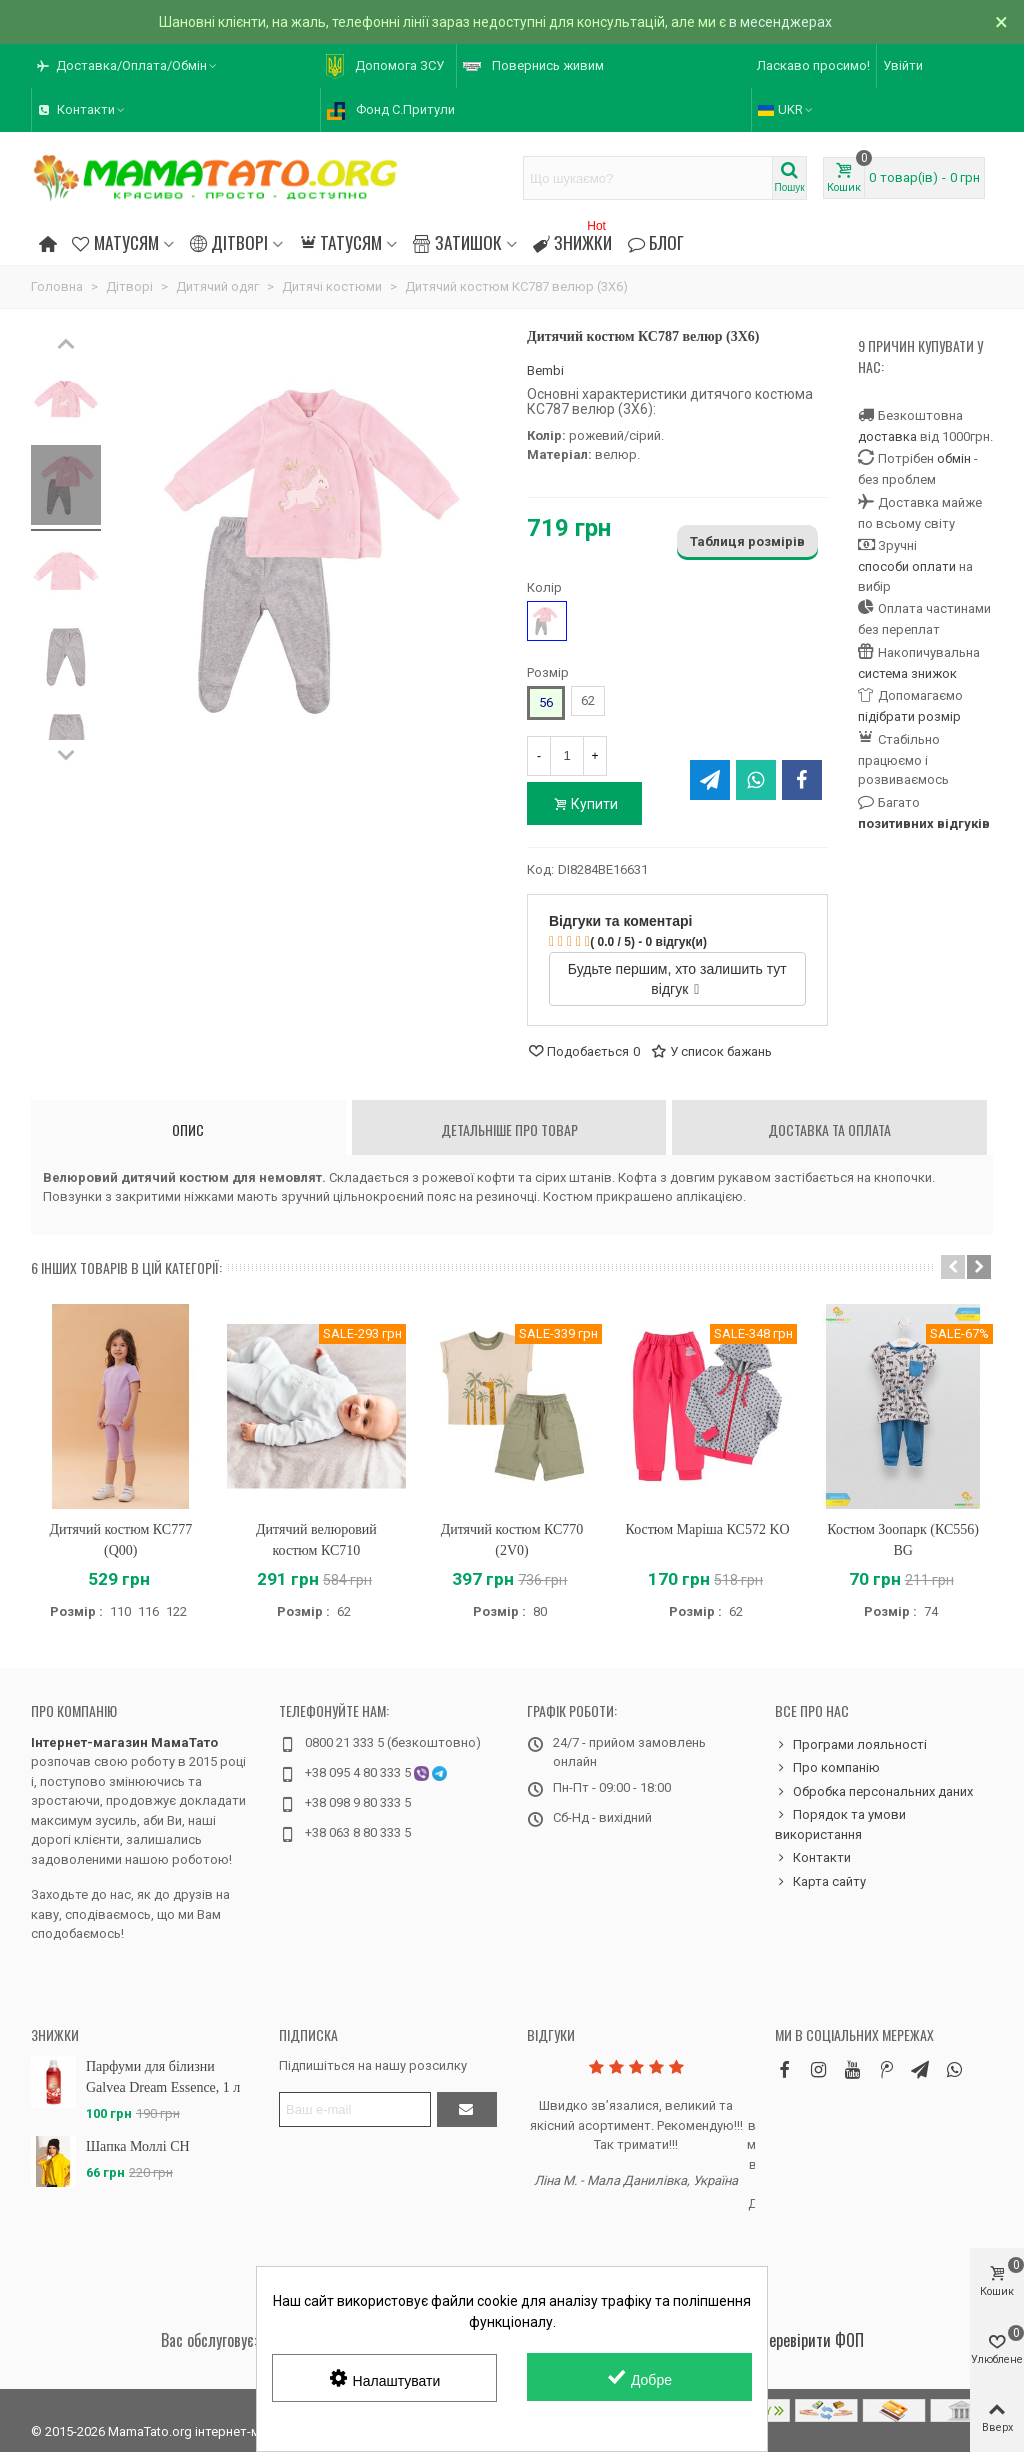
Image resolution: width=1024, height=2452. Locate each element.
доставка (887, 436)
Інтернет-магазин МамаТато (124, 1742)
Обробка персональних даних (874, 1792)
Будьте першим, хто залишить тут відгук (677, 979)
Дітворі (229, 242)
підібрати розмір (909, 716)
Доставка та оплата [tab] (829, 1129)
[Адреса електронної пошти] (355, 2109)
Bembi (545, 370)
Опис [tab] (188, 1129)
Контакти (813, 1858)
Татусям (340, 242)
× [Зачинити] (1001, 22)
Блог (656, 242)
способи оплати (907, 566)
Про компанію (74, 1710)
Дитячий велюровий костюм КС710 (316, 1540)
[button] (128, 66)
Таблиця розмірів (747, 541)
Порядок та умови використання (840, 1823)
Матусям (115, 242)
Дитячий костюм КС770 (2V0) (512, 1540)
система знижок (907, 673)
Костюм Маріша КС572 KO (708, 1529)
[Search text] (648, 178)
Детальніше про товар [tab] (509, 1129)
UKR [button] (786, 109)
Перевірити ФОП (812, 2340)
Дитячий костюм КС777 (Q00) (120, 1540)
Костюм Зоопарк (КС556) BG (903, 1540)
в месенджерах (780, 22)
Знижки (572, 239)
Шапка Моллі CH (138, 2146)
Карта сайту (820, 1882)
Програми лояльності (851, 1745)
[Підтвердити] (467, 2109)
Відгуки (551, 2034)
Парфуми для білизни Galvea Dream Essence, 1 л (163, 2077)
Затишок (457, 242)
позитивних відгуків (924, 823)
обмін (954, 458)
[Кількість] (567, 756)
